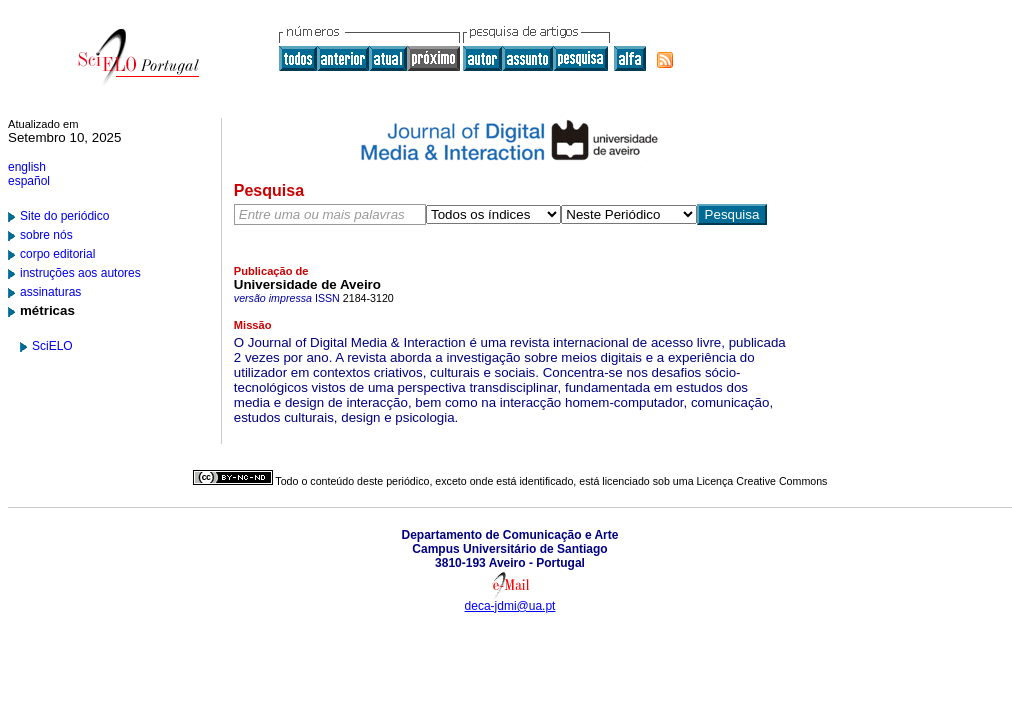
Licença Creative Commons (762, 481)
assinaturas (50, 292)
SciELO (52, 346)
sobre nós (46, 235)
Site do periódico (64, 216)
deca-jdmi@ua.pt (510, 606)
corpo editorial (57, 254)
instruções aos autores (80, 273)
